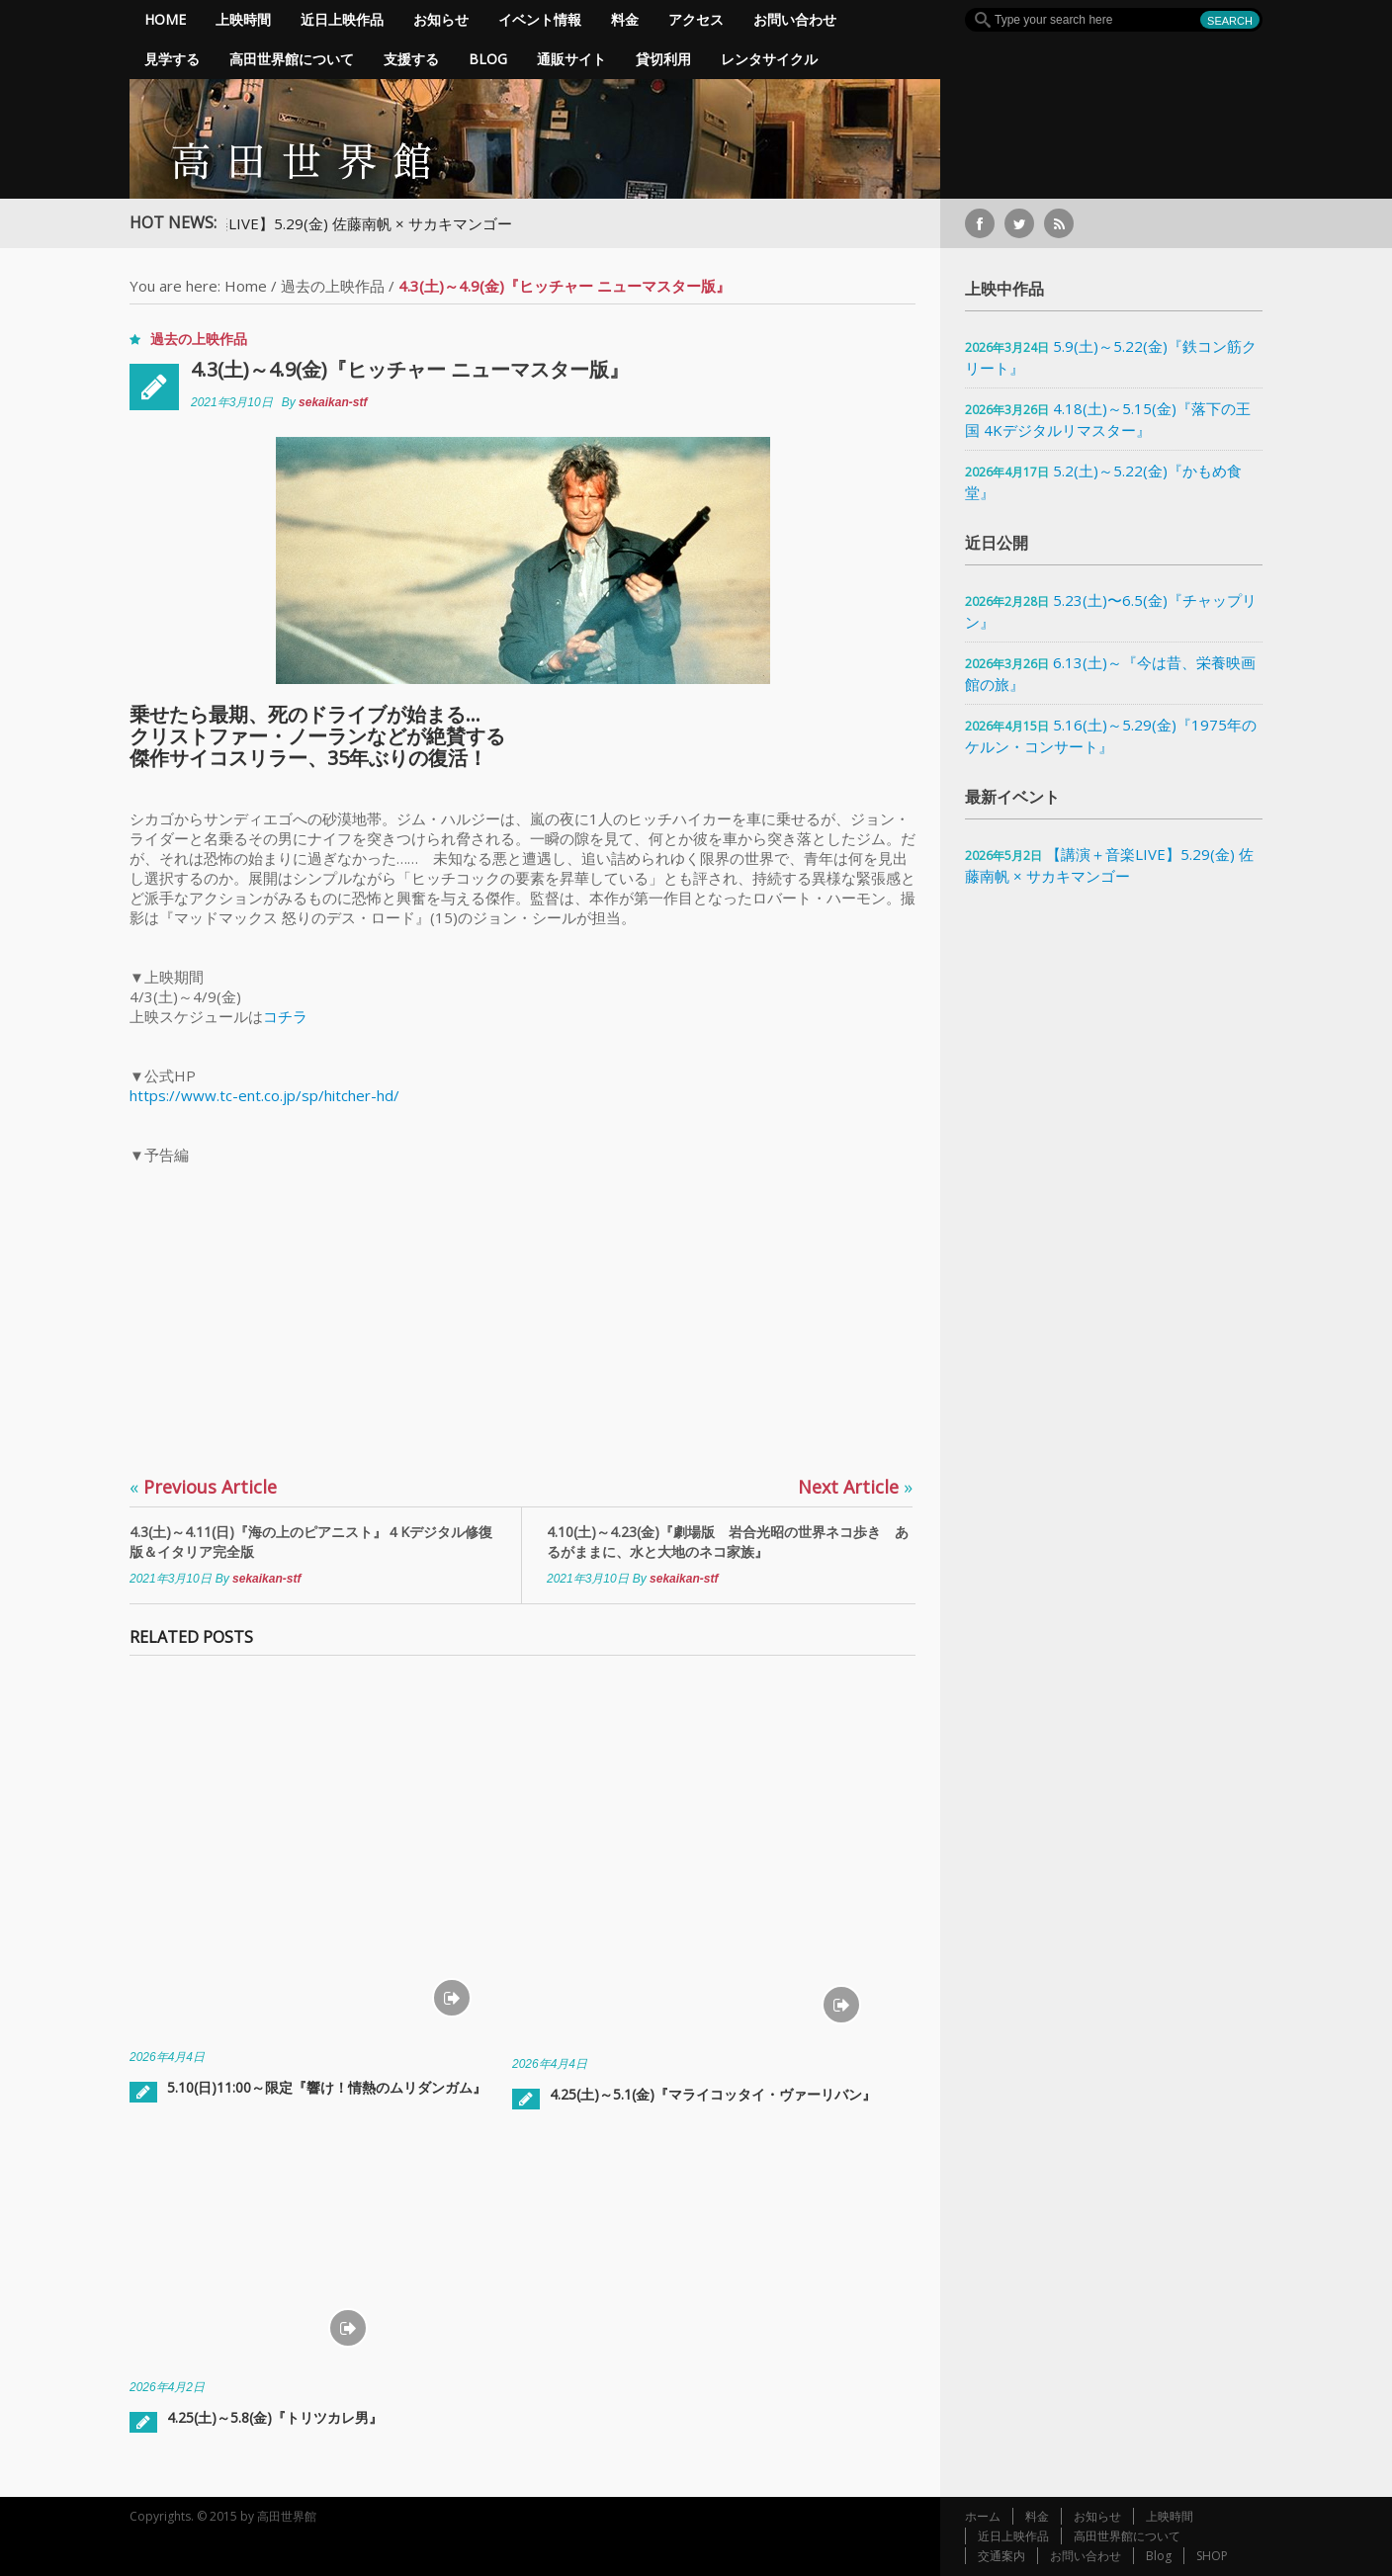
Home (165, 19)
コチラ (285, 1016)
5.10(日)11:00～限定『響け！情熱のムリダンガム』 (326, 2087)
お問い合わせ (794, 19)
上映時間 (243, 19)
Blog (488, 58)
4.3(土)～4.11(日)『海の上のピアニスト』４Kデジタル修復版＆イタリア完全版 (311, 1541)
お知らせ (441, 19)
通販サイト (571, 58)
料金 (625, 19)
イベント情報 (539, 19)
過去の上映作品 (333, 286)
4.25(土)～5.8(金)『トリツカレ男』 (275, 2417)
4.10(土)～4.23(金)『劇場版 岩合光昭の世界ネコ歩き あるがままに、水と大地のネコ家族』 (728, 1541)
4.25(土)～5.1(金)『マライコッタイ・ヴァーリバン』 (713, 2094)
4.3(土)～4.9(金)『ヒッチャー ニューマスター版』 (410, 369)
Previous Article (203, 1487)
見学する (172, 58)
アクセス (696, 19)
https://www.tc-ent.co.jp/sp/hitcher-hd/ (264, 1095)
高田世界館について (291, 58)
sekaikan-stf (333, 402)
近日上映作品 (342, 19)
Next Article (855, 1487)
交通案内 (1001, 2555)
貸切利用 (663, 58)
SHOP (1212, 2555)
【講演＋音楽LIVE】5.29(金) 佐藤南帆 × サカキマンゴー (341, 223)
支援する (411, 58)
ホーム (982, 2516)
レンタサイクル (769, 58)
